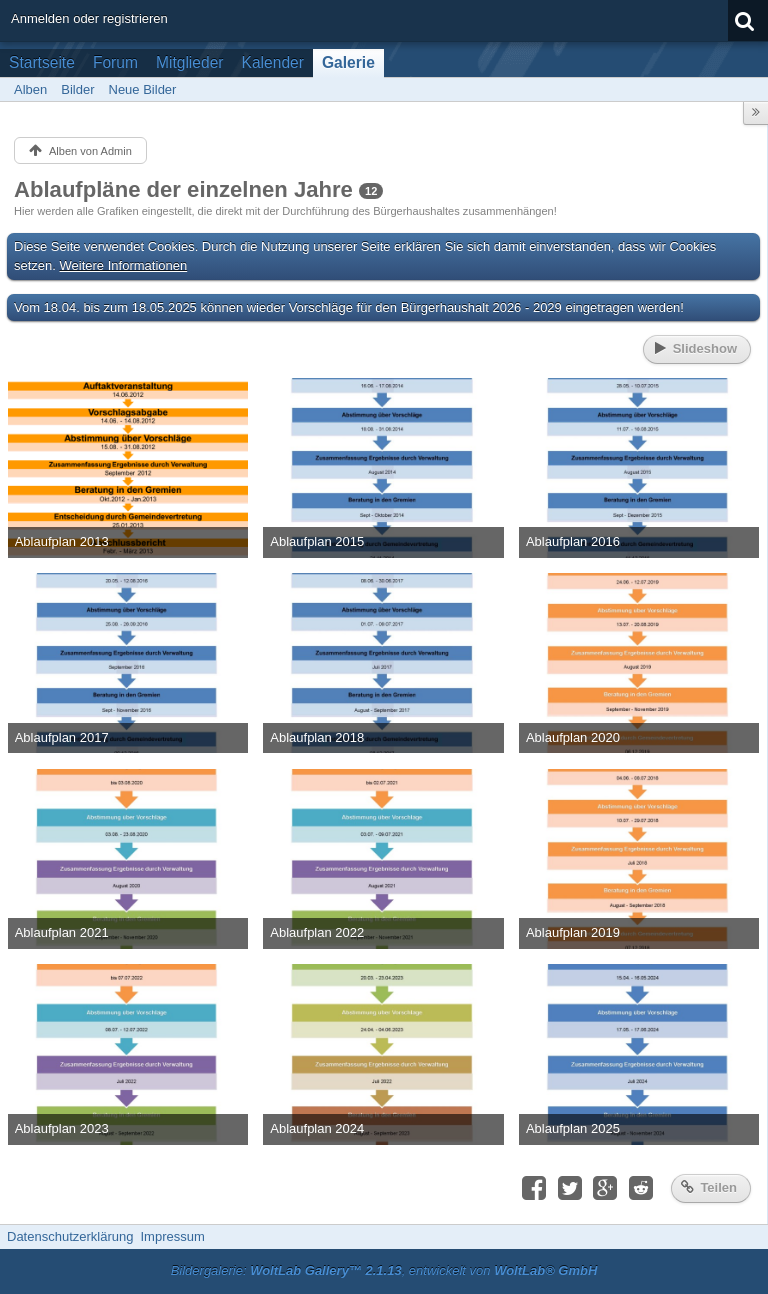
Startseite (42, 62)
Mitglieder (190, 62)
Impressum (172, 1236)
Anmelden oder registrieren (89, 18)
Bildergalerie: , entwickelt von (384, 1270)
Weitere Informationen (124, 265)
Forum (115, 62)
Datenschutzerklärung (70, 1236)
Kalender (273, 62)
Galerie (348, 62)
